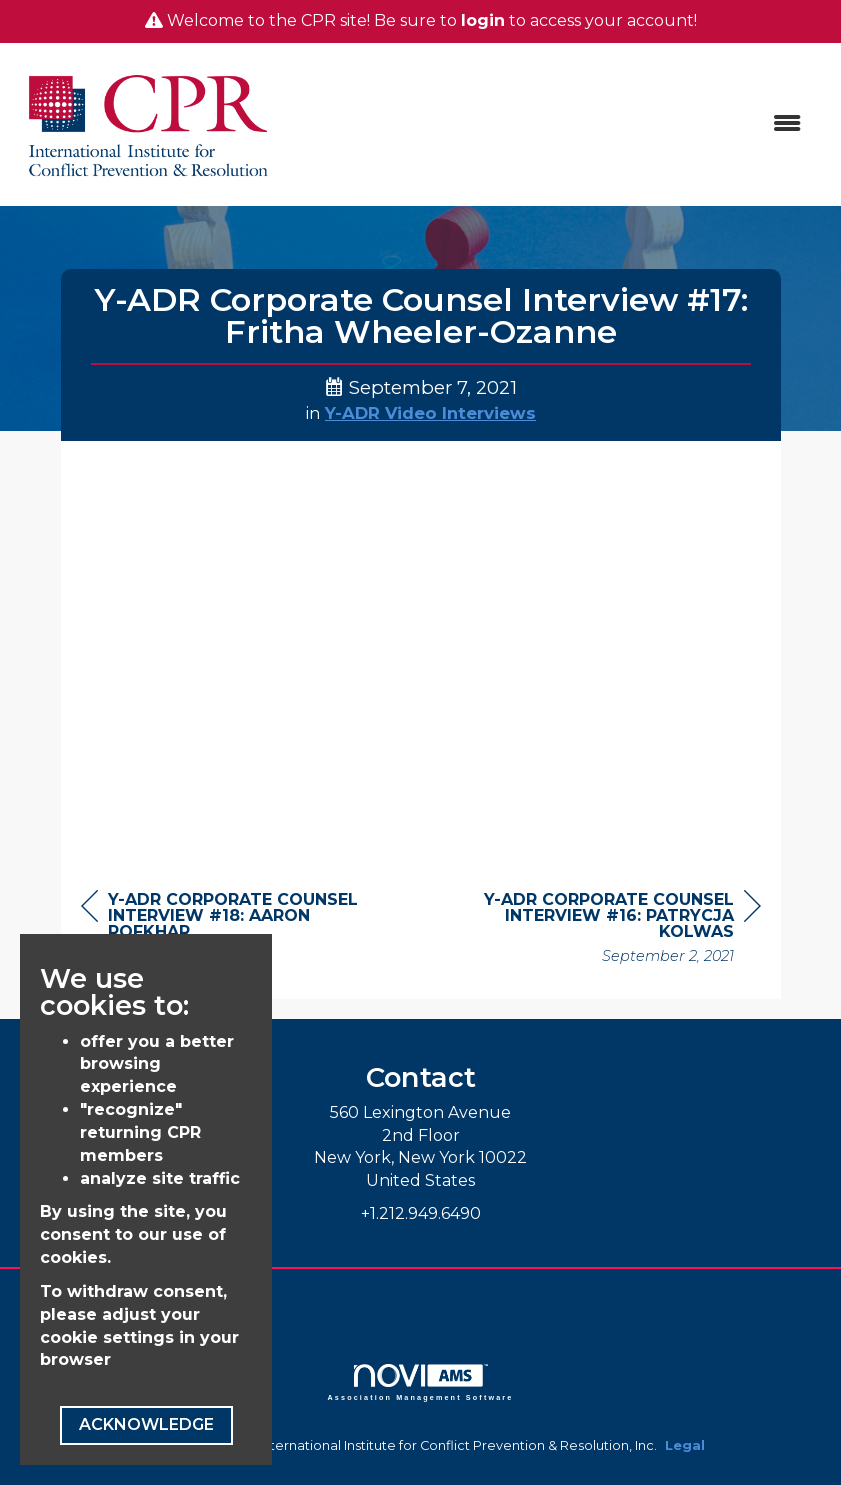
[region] (611, 930)
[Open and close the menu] (551, 124)
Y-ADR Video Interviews (430, 413)
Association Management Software (421, 1382)
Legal (685, 1445)
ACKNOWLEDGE (146, 1424)
